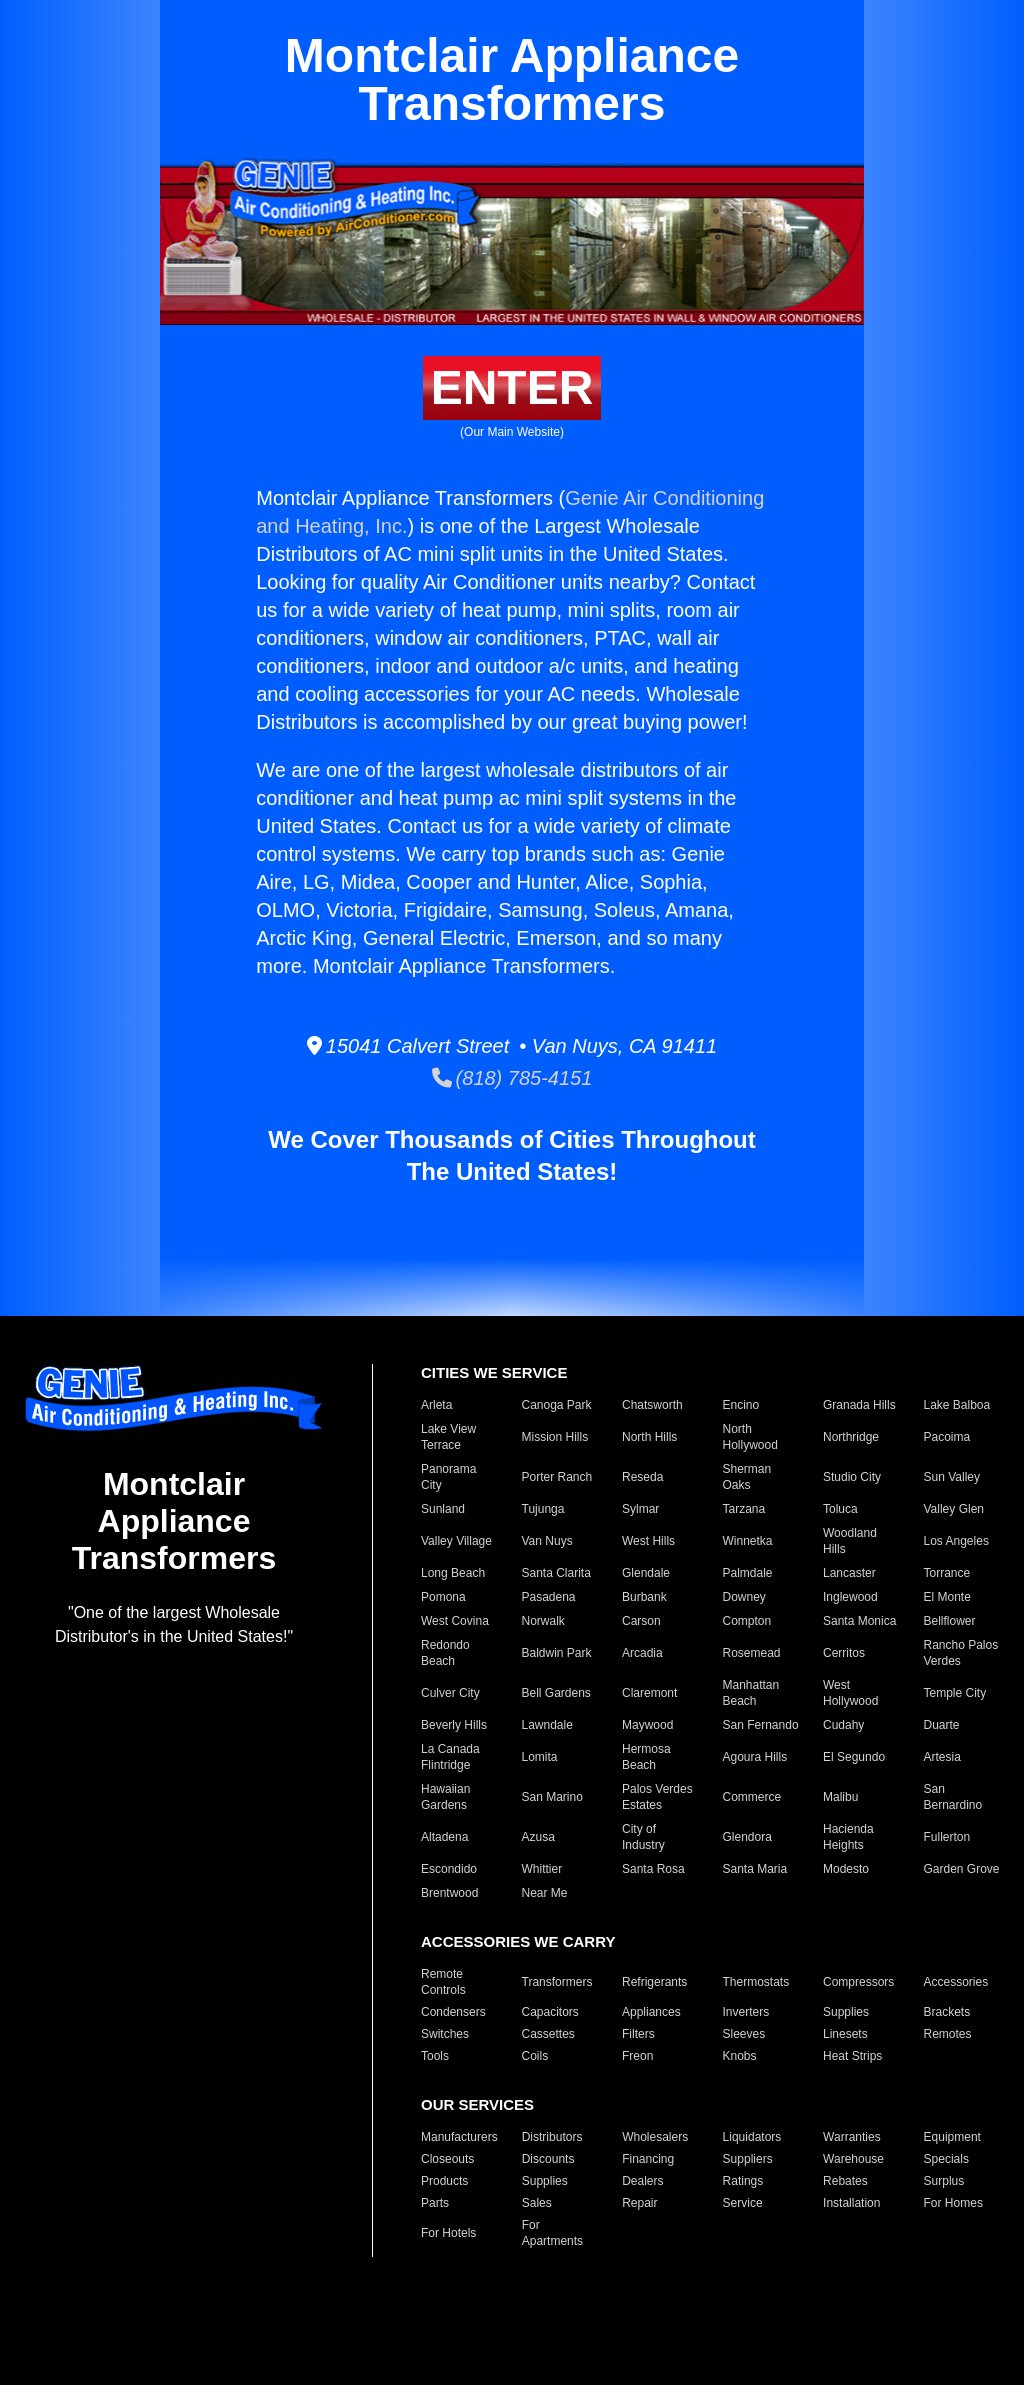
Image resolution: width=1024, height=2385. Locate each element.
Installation (851, 2203)
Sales (537, 2203)
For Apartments (552, 2233)
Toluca (840, 1509)
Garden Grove (962, 1869)
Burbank (644, 1597)
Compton (747, 1621)
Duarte (942, 1725)
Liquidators (752, 2137)
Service (743, 2203)
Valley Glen (954, 1509)
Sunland (443, 1509)
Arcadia (642, 1653)
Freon (637, 2056)
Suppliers (748, 2159)
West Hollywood (850, 1693)
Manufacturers (459, 2137)
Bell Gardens (556, 1693)
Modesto (846, 1869)
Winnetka (748, 1541)
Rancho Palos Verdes (961, 1653)
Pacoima (947, 1437)
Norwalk (543, 1621)
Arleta (436, 1405)
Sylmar (640, 1509)
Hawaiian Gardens (445, 1797)
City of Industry (643, 1837)
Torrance (947, 1573)
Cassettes (548, 2034)
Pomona (443, 1597)
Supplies (846, 2012)
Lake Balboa (957, 1405)
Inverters (746, 2012)
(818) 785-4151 (512, 1078)
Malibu (840, 1797)
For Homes (953, 2203)
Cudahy (843, 1725)
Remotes (948, 2034)
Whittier (542, 1869)
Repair (639, 2203)
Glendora (747, 1837)
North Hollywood (750, 1437)
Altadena (444, 1837)
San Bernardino (953, 1797)
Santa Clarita (556, 1573)
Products (444, 2181)
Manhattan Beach (751, 1693)
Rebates (845, 2181)
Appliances (651, 2012)
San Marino (552, 1797)
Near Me (545, 1893)
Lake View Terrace (448, 1437)
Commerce (752, 1797)
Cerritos (844, 1653)
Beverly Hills (454, 1725)
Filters (638, 2034)
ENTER (512, 387)
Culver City (450, 1693)
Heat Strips (852, 2056)
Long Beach (453, 1573)
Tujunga (543, 1509)
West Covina (455, 1621)
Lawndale (547, 1725)
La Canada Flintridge (450, 1757)
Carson (641, 1621)
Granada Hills (859, 1405)
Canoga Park (557, 1405)
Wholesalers (655, 2137)
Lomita (540, 1757)
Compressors (858, 1982)
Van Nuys (547, 1541)
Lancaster (849, 1573)
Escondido (449, 1869)
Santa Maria (755, 1869)
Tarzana (744, 1509)
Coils (535, 2056)
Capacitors (550, 2012)
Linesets (845, 2034)
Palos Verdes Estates (657, 1797)
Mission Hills (555, 1437)
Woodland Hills (850, 1541)
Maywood (647, 1725)
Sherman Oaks (747, 1477)
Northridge (851, 1437)
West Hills (648, 1541)
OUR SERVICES (477, 2104)
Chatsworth (652, 1405)
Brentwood (449, 1893)
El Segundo (854, 1757)
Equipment (952, 2137)
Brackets (947, 2012)
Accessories (956, 1982)
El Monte (947, 1597)
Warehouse (853, 2159)
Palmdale (748, 1573)
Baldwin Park (557, 1653)
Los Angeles (956, 1541)
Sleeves (744, 2034)
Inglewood (850, 1597)
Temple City (955, 1693)
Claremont (649, 1693)
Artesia (942, 1757)
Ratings (743, 2181)
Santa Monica (859, 1621)
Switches (445, 2034)
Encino (741, 1405)
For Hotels (448, 2233)
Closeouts (447, 2159)
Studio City (852, 1477)
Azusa (538, 1837)
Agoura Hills (755, 1757)
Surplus (944, 2181)
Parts (435, 2203)
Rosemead (752, 1653)
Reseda (642, 1477)
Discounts (548, 2159)
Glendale (646, 1573)
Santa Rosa (653, 1869)
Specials (946, 2159)
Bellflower (950, 1621)
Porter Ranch (557, 1477)
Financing (648, 2159)
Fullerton (947, 1837)
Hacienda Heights (848, 1837)
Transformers (557, 1982)
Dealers (642, 2181)
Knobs (740, 2056)
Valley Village (456, 1541)
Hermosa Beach (646, 1757)
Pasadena (549, 1597)
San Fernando (761, 1725)
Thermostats (756, 1982)
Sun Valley (952, 1477)
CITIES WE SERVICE (494, 1372)
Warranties (852, 2137)
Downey (744, 1597)
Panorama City (448, 1477)
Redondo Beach (445, 1653)
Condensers (453, 2012)
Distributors (552, 2137)
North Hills (649, 1437)
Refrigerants (654, 1982)
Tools (435, 2056)
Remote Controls (443, 1982)
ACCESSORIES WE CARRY (518, 1941)
